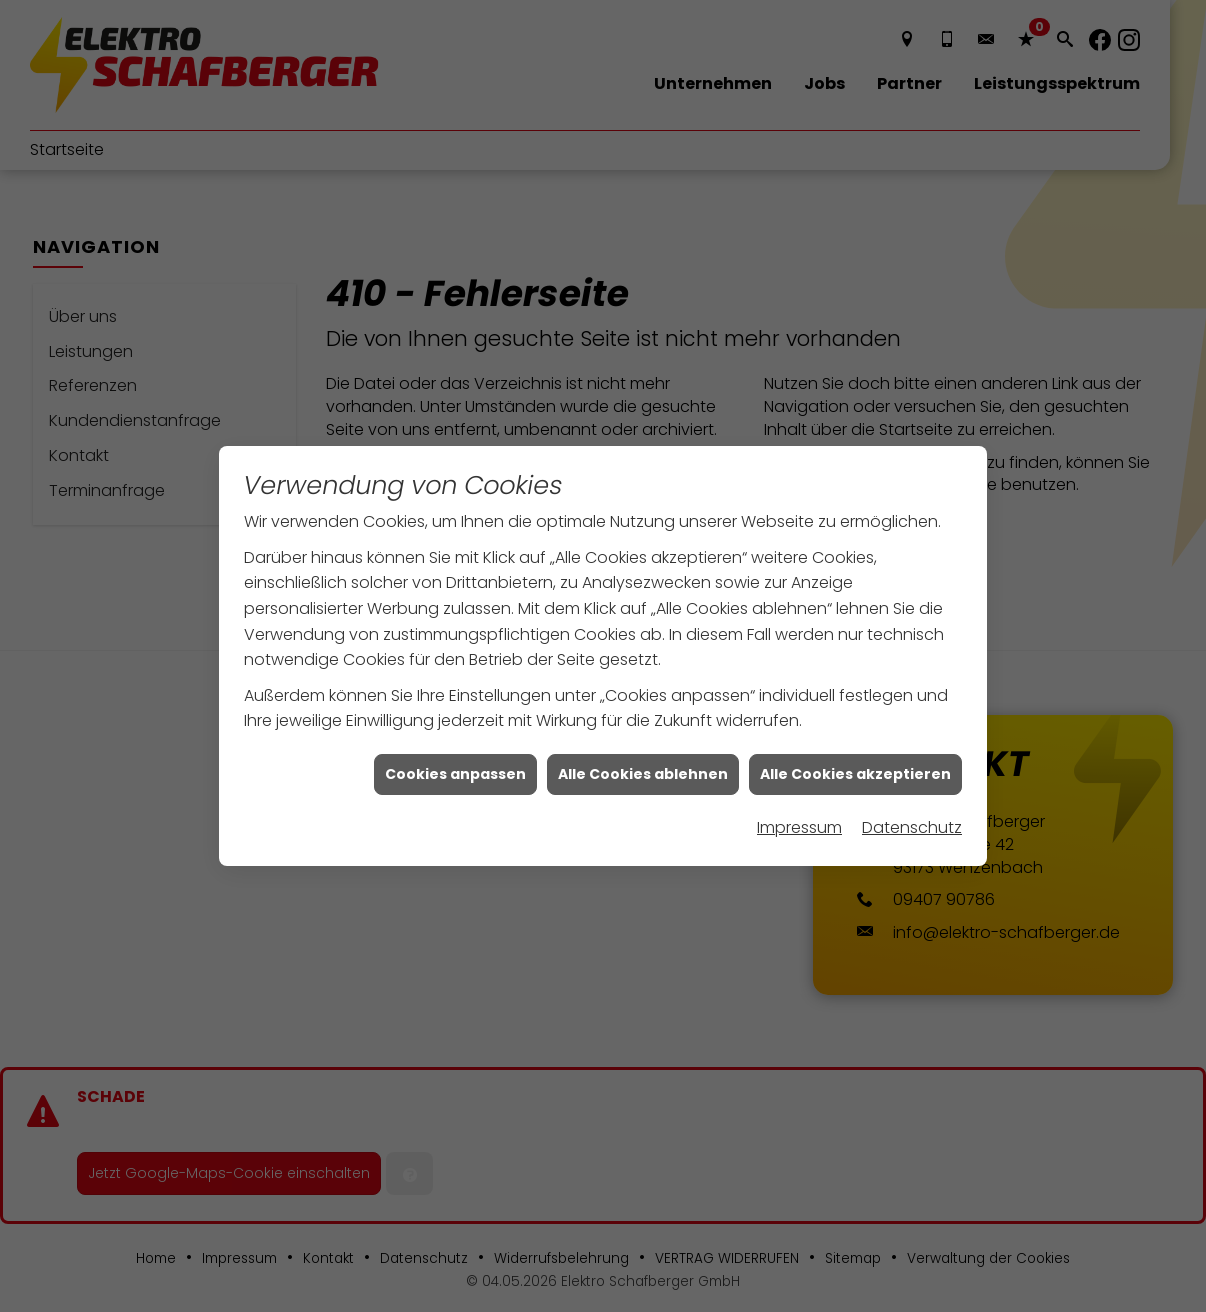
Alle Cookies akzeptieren (855, 727)
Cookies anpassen (455, 727)
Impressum (799, 780)
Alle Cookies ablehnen (643, 727)
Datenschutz (912, 780)
